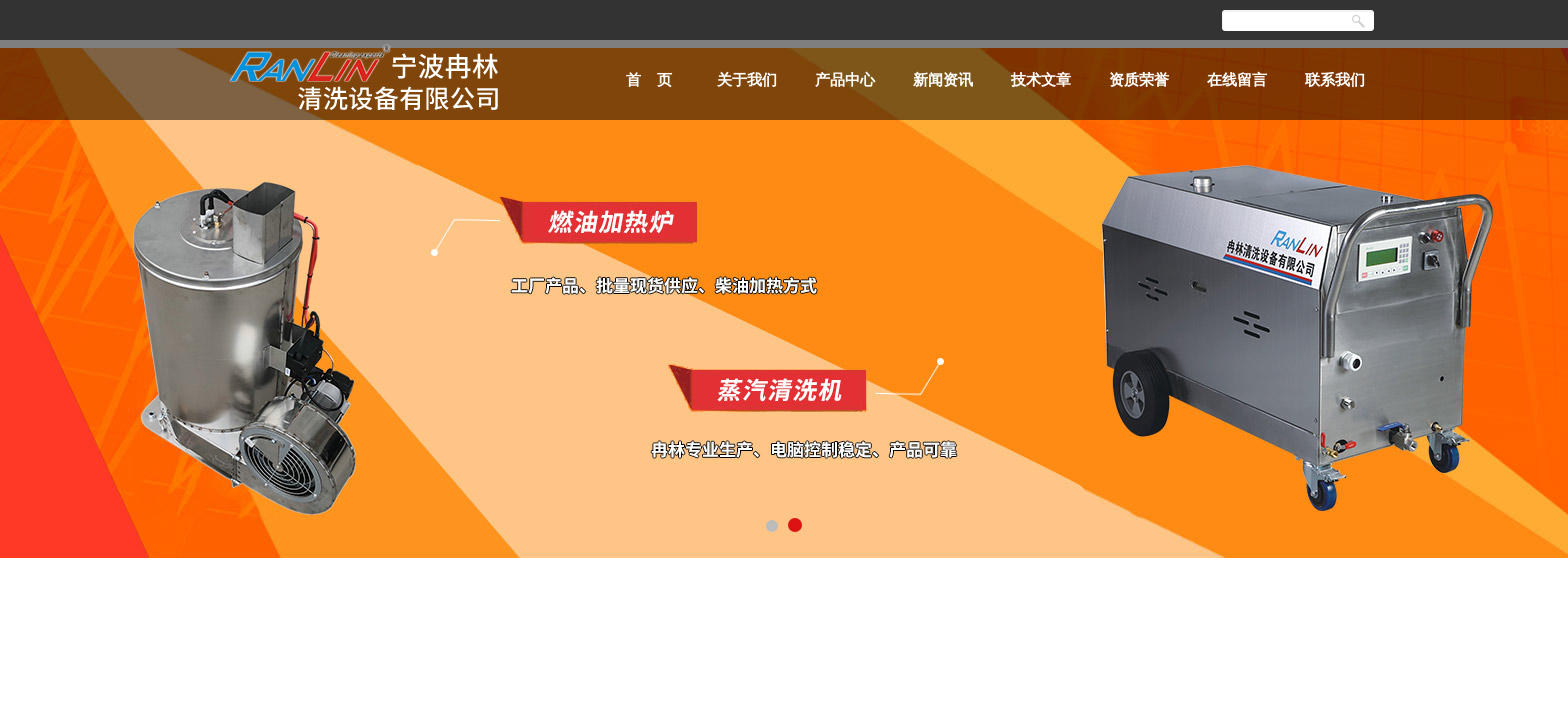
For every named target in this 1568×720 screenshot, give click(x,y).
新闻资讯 (943, 79)
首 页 (649, 79)
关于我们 (747, 79)
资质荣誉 (1139, 79)
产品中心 (845, 79)
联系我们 (1335, 79)
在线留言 (1237, 79)
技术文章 (1041, 79)
